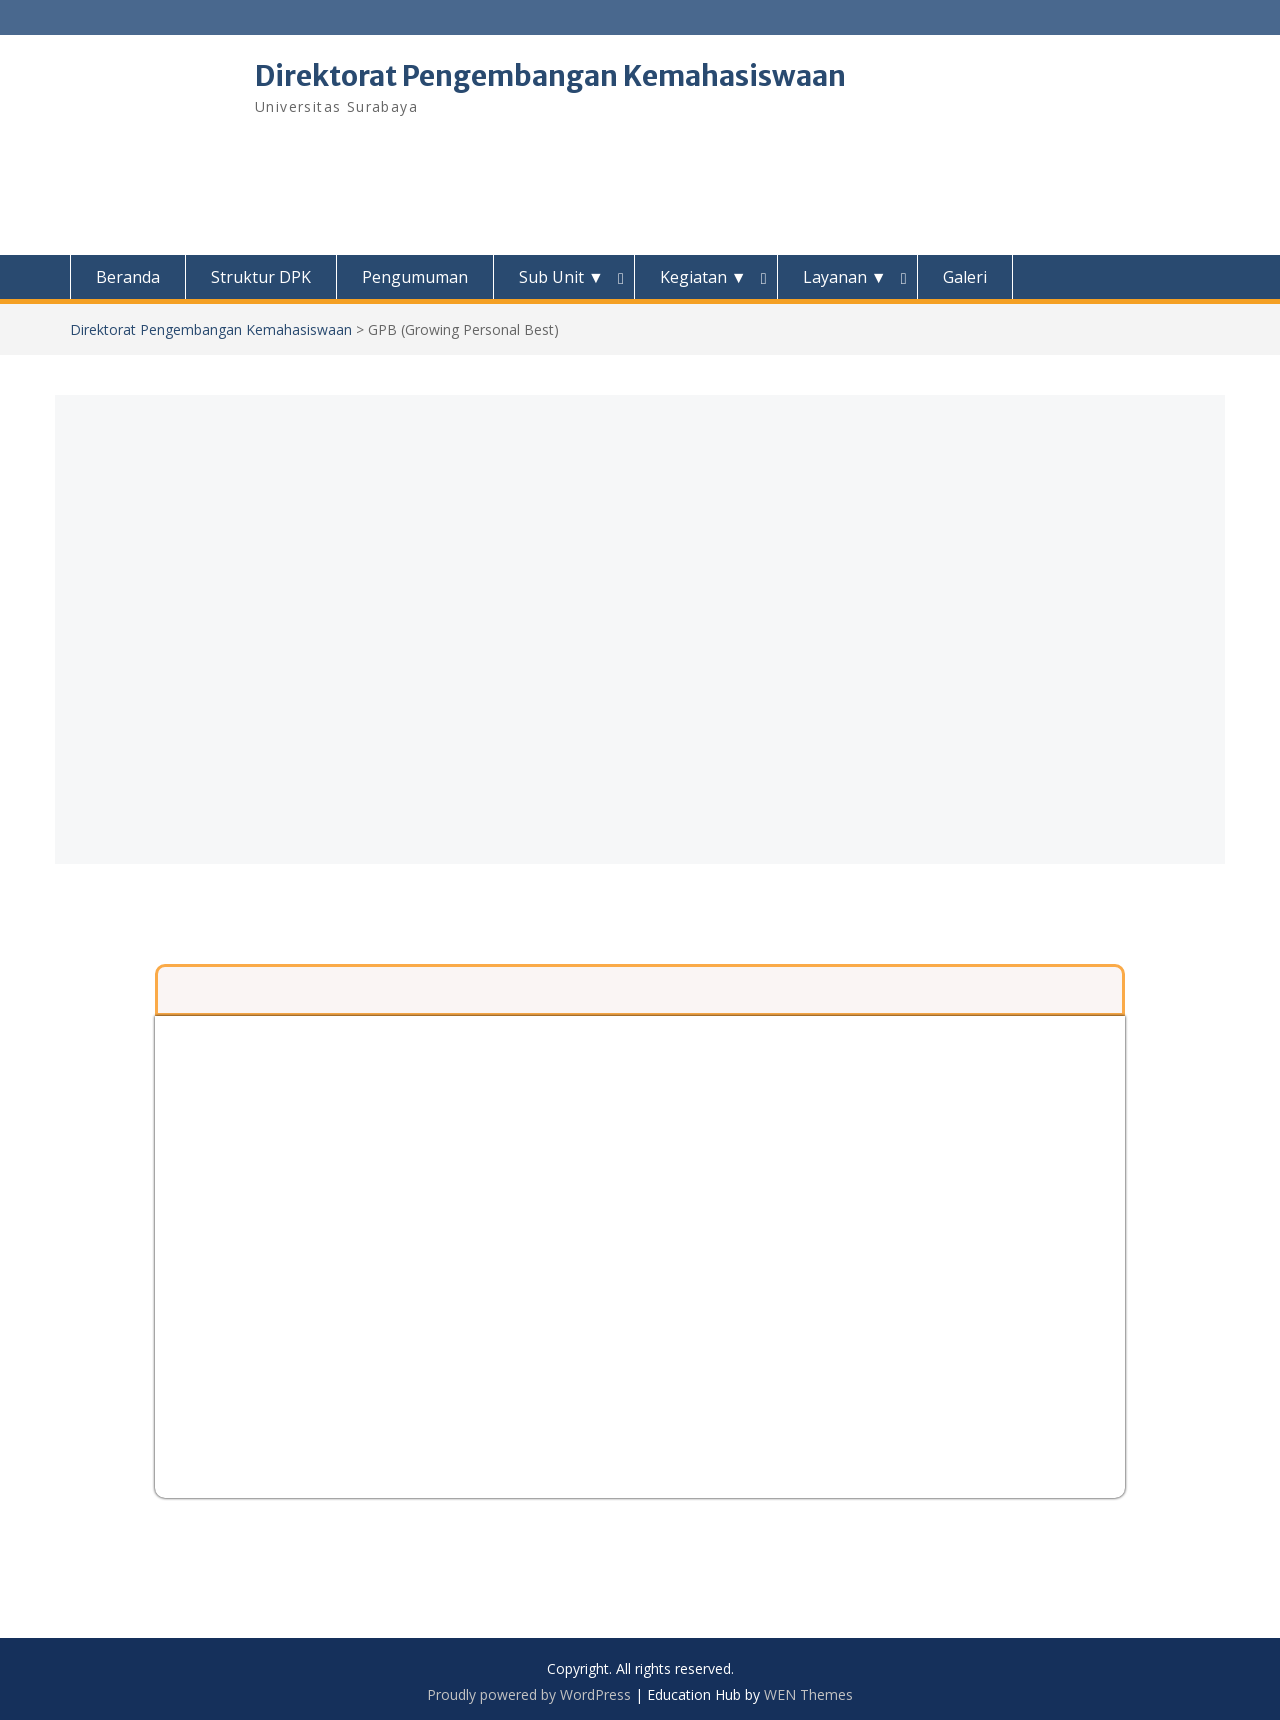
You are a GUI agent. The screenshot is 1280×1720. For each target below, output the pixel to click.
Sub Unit (561, 277)
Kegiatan (703, 277)
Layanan (845, 277)
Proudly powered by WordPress (529, 1694)
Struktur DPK (261, 277)
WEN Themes (808, 1694)
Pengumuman (415, 277)
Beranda (128, 277)
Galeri (965, 277)
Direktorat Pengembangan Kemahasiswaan (550, 76)
